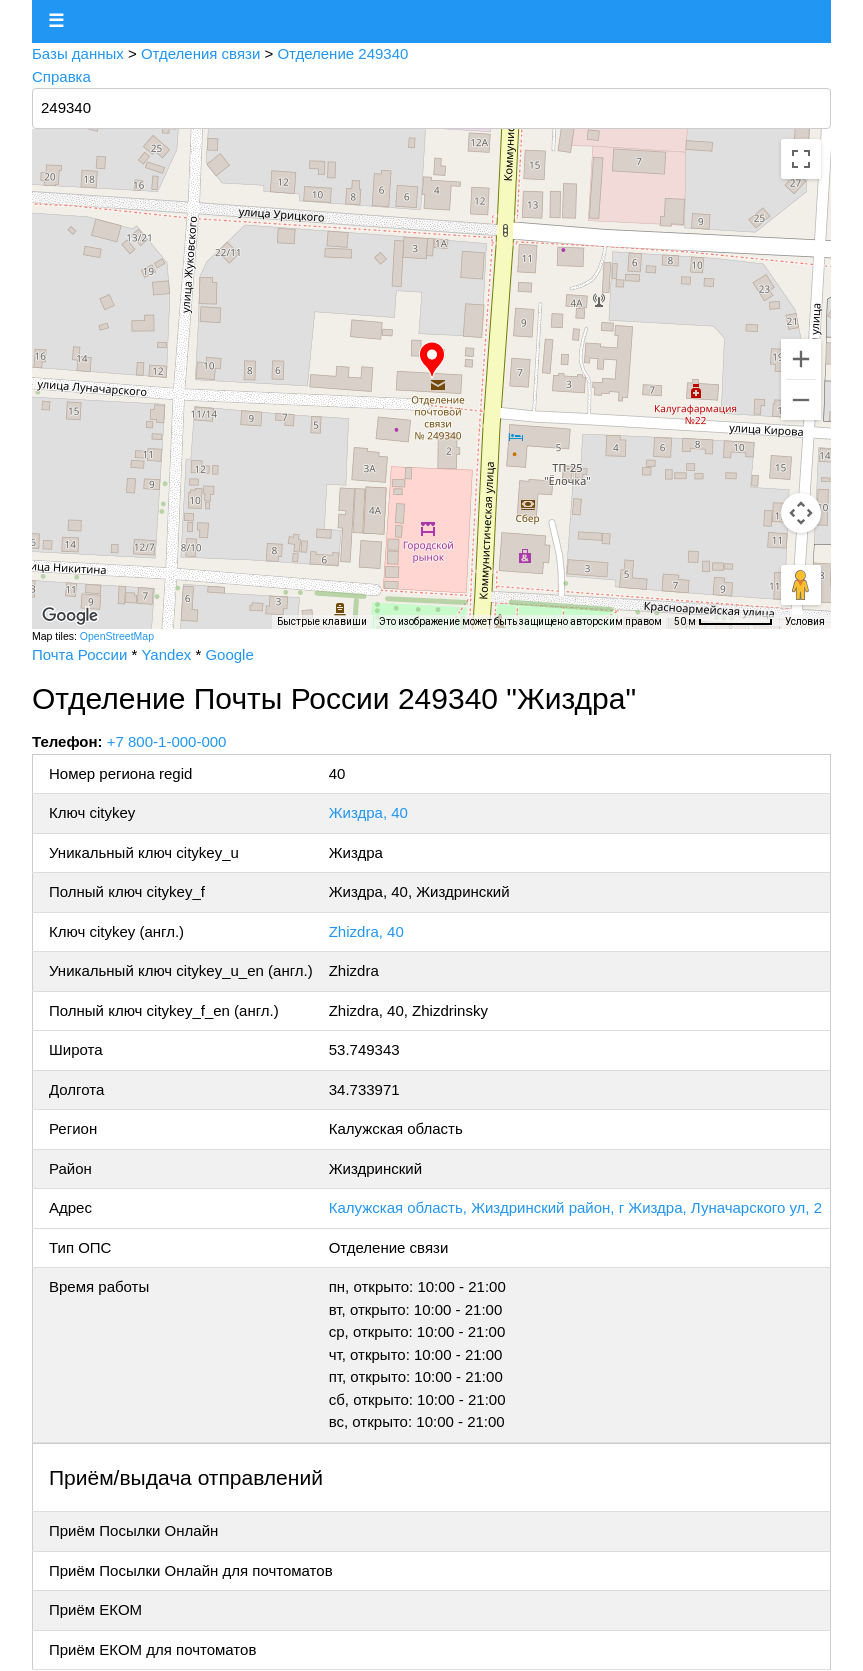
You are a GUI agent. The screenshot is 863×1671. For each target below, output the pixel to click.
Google (229, 654)
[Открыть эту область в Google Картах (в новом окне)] (70, 616)
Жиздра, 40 (368, 812)
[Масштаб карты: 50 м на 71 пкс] (723, 622)
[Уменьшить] (801, 400)
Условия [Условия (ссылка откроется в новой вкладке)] (805, 621)
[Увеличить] (801, 359)
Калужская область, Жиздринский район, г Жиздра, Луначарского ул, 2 (575, 1207)
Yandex (166, 654)
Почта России (79, 654)
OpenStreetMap (117, 636)
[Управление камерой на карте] (801, 513)
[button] (432, 360)
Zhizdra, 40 (366, 931)
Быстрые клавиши (322, 621)
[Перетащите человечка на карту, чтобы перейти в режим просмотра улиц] (801, 585)
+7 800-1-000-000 (167, 741)
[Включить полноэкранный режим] (801, 159)
